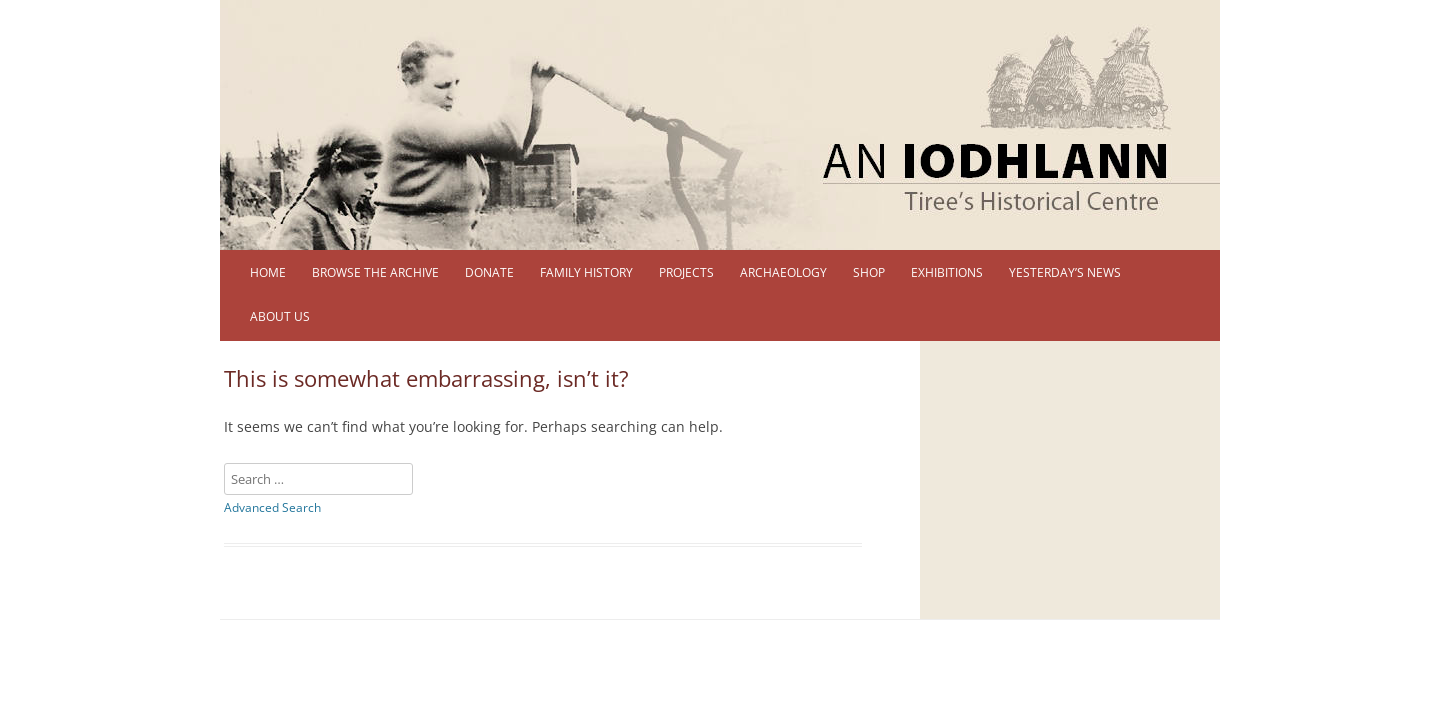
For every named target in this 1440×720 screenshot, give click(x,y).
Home (268, 272)
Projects (686, 272)
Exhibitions (947, 272)
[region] (720, 125)
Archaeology (783, 272)
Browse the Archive (375, 272)
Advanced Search (272, 507)
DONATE (489, 272)
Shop (869, 272)
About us (280, 316)
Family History (586, 272)
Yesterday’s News (1065, 272)
